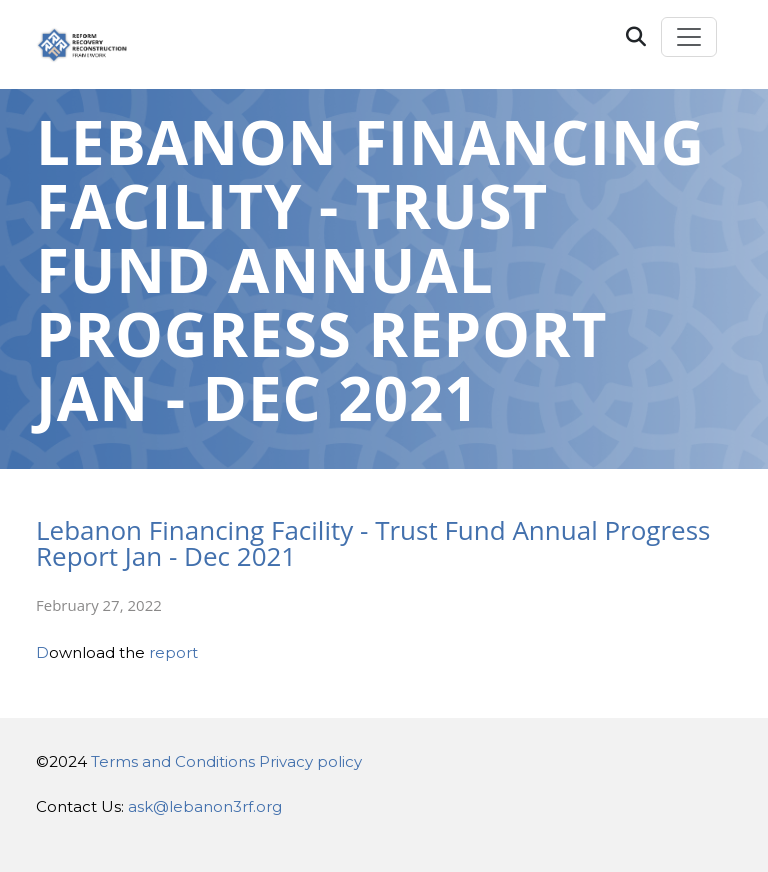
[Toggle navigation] (689, 37)
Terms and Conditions (173, 761)
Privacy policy (310, 761)
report (173, 652)
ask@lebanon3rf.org (205, 806)
